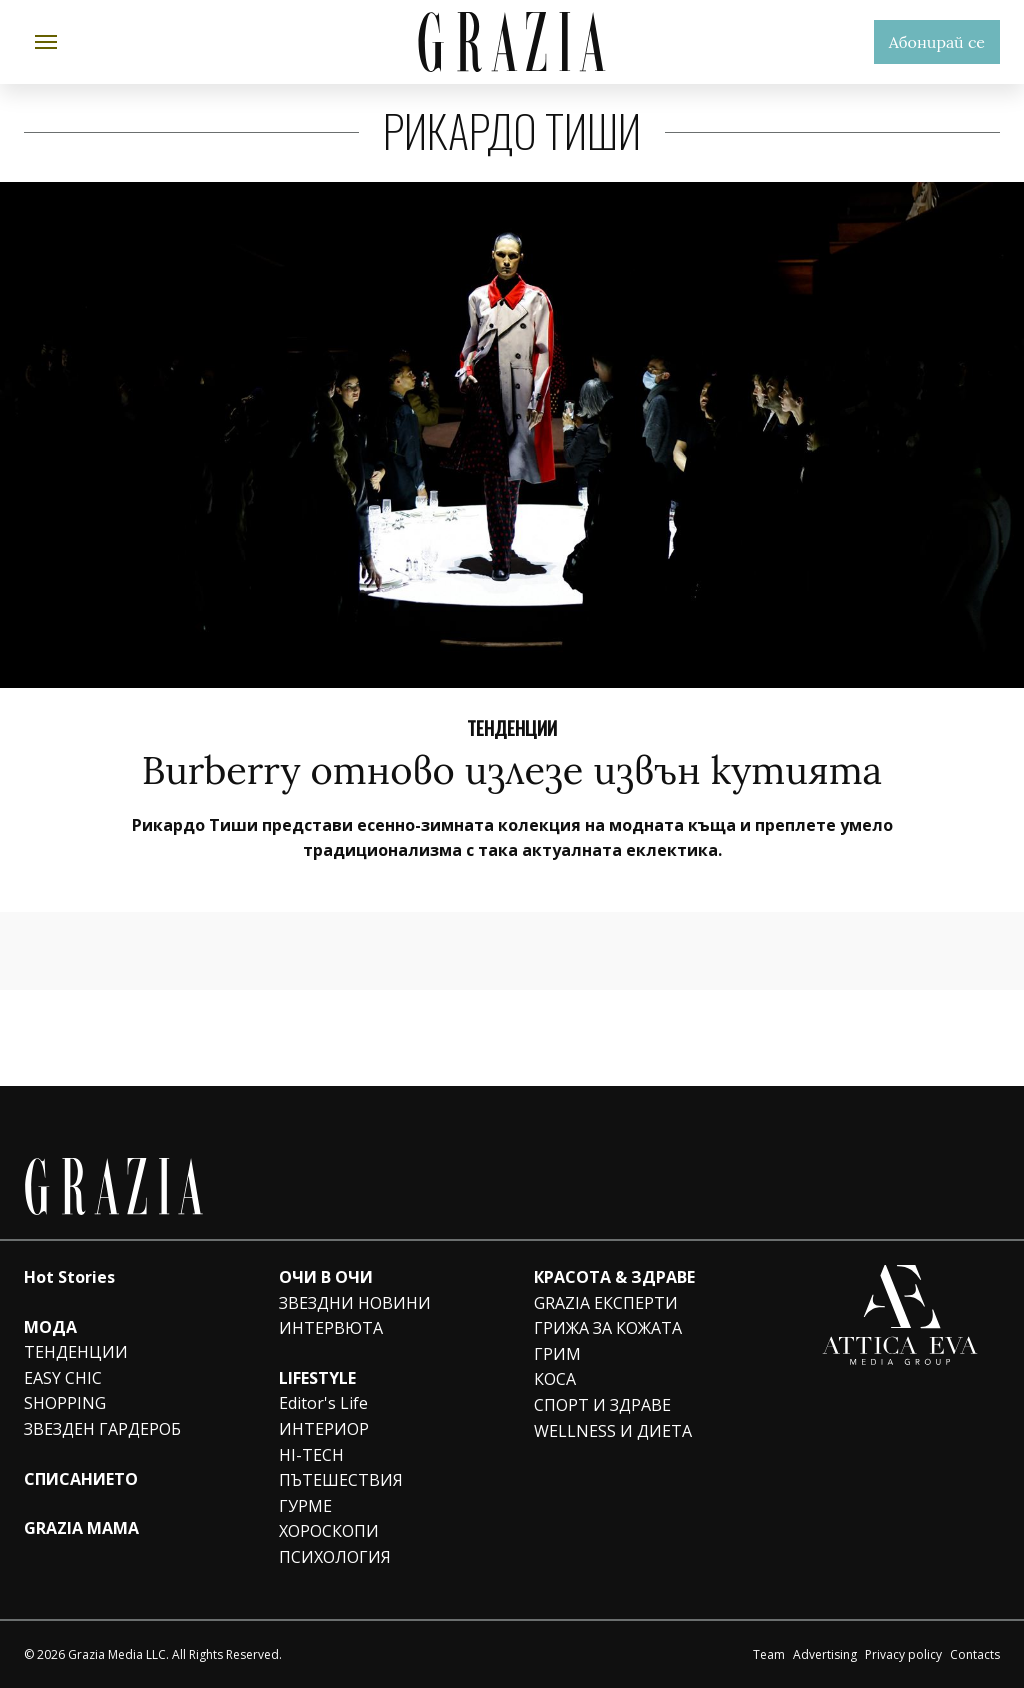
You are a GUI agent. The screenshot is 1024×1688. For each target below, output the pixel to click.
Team (769, 1654)
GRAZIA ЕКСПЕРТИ (606, 1303)
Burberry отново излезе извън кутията (512, 770)
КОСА (555, 1379)
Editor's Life (323, 1403)
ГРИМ (557, 1354)
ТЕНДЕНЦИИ (76, 1352)
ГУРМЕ (305, 1506)
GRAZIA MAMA (81, 1528)
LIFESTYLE (317, 1378)
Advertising (825, 1654)
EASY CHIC (63, 1378)
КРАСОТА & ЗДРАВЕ (614, 1277)
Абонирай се (937, 42)
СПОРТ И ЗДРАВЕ (602, 1405)
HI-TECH (311, 1455)
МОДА (50, 1327)
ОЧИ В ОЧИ (326, 1277)
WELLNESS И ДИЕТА (613, 1431)
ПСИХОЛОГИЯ (335, 1557)
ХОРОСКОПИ (329, 1531)
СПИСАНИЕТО (81, 1479)
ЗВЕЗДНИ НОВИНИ (355, 1303)
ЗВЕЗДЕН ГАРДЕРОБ (102, 1429)
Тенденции (512, 727)
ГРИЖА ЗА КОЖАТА (608, 1328)
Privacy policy (903, 1654)
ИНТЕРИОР (324, 1429)
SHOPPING (65, 1403)
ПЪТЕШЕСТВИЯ (341, 1480)
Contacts (975, 1654)
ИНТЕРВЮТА (331, 1328)
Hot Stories (69, 1277)
